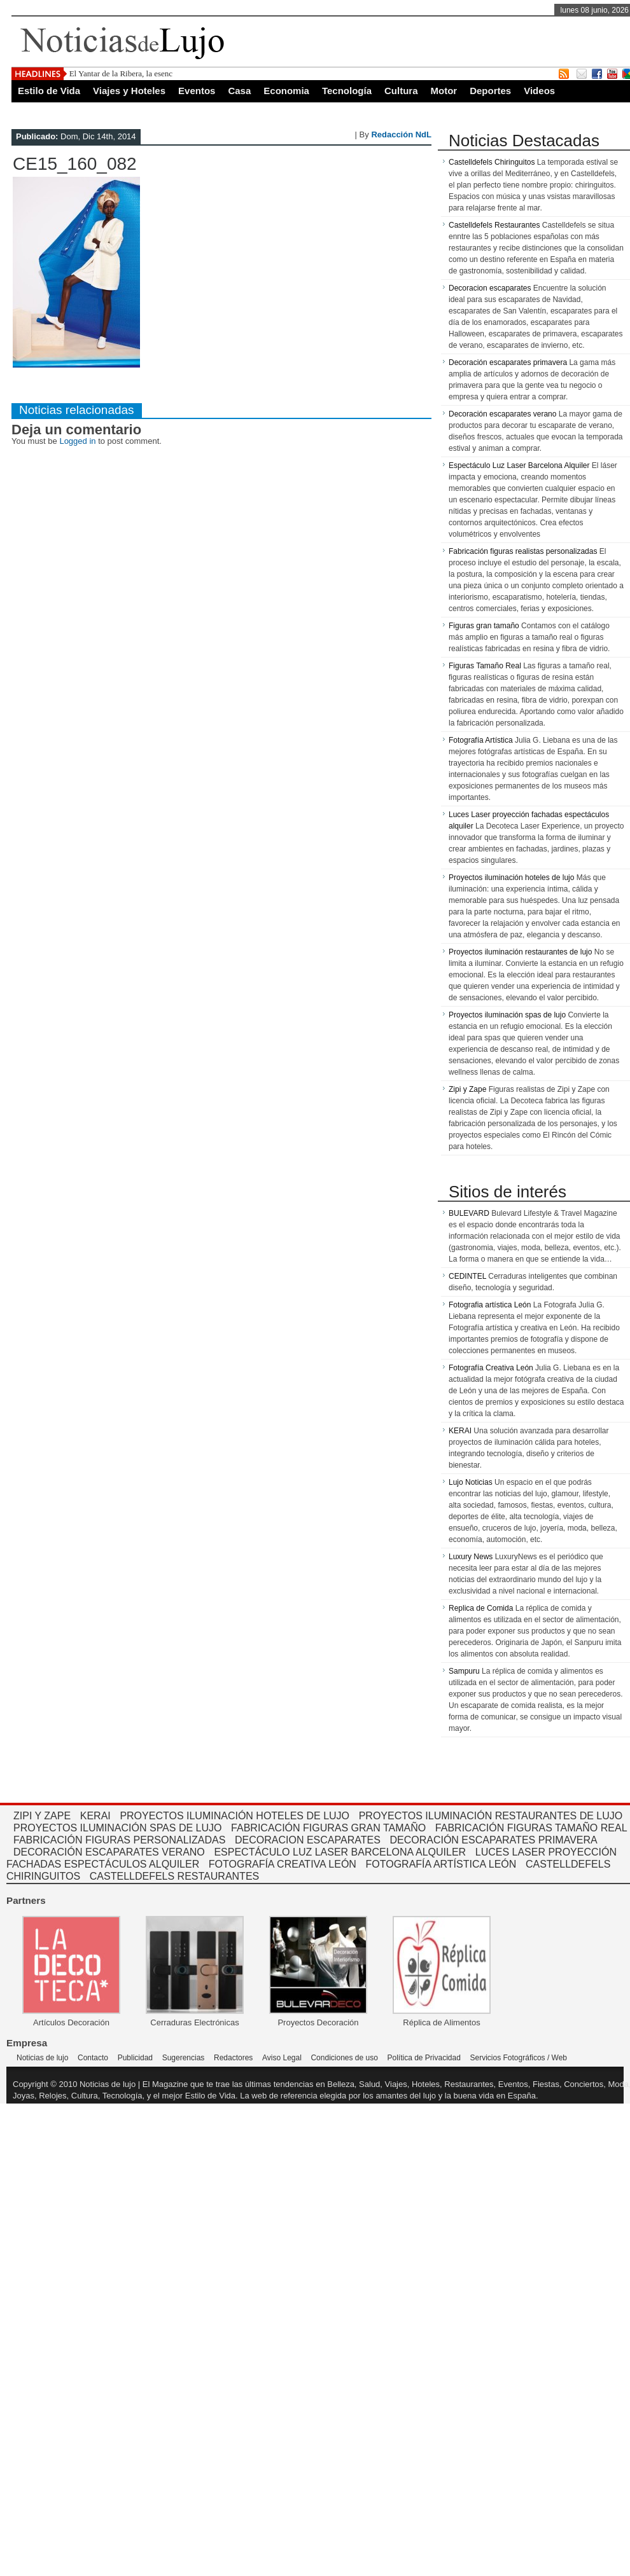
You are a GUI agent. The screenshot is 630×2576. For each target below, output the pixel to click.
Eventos (196, 90)
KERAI (460, 1430)
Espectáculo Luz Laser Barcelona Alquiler (519, 465)
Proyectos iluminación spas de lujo (507, 1014)
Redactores (233, 2057)
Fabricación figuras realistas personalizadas (523, 551)
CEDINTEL (467, 1276)
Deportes (490, 90)
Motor (444, 90)
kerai (95, 1815)
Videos (539, 90)
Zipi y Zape (467, 1089)
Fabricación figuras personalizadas (119, 1840)
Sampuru (464, 1671)
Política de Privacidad (423, 2057)
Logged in (77, 441)
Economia (286, 90)
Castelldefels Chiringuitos (492, 162)
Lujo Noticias (471, 1482)
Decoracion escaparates (490, 288)
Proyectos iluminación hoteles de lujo (511, 877)
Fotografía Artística (481, 740)
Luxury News (471, 1556)
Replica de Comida (481, 1608)
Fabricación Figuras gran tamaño (328, 1827)
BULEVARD (469, 1213)
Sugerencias (183, 2057)
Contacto (93, 2057)
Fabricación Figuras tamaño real (531, 1827)
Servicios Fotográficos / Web (519, 2057)
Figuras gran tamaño (484, 625)
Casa (239, 90)
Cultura (401, 90)
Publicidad (135, 2057)
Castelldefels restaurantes (174, 1876)
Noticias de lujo (42, 2057)
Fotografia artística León (490, 1304)
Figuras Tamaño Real (485, 665)
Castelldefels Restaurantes (494, 225)
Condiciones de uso (344, 2057)
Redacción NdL (401, 134)
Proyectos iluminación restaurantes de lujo (520, 951)
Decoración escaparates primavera (508, 362)
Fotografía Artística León (441, 1864)
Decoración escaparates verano (502, 414)
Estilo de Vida (49, 90)
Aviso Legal (282, 2057)
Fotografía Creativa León (491, 1367)
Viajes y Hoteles (129, 90)
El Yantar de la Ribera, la (110, 73)
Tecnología (347, 90)
